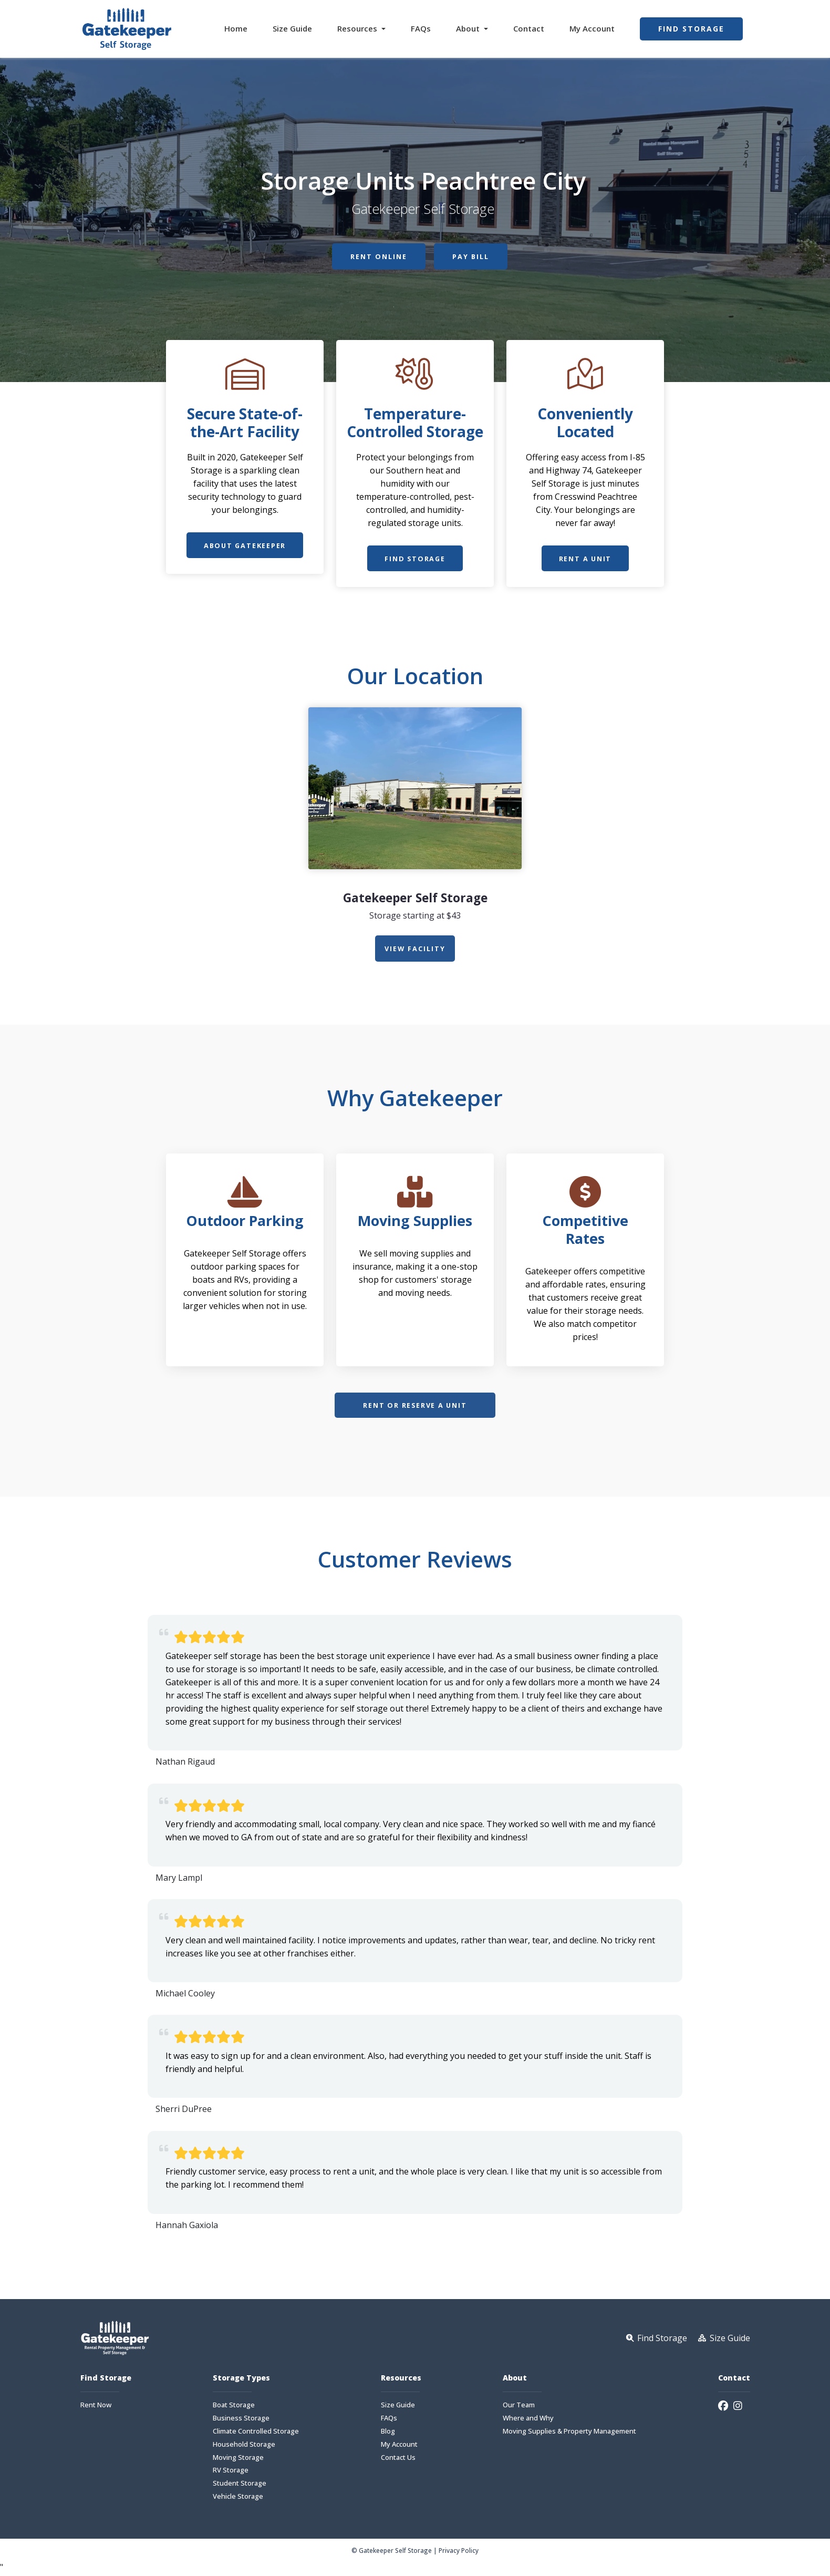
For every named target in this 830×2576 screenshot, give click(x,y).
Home (235, 28)
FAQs (421, 28)
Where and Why (528, 2420)
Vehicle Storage (238, 2499)
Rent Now (95, 2407)
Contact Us (398, 2460)
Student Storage (239, 2486)
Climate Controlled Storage (256, 2433)
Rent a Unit (585, 559)
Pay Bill (473, 257)
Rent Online (377, 257)
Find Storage (691, 29)
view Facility (415, 949)
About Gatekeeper (245, 546)
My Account (592, 28)
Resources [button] (358, 28)
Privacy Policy (459, 2553)
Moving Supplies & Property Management (569, 2433)
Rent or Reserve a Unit (415, 1407)
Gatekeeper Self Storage (415, 898)
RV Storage (230, 2473)
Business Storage (241, 2420)
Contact (528, 28)
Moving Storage (238, 2460)
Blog (388, 2433)
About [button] (469, 28)
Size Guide (292, 28)
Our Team (519, 2407)
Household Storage (244, 2447)
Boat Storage (234, 2407)
